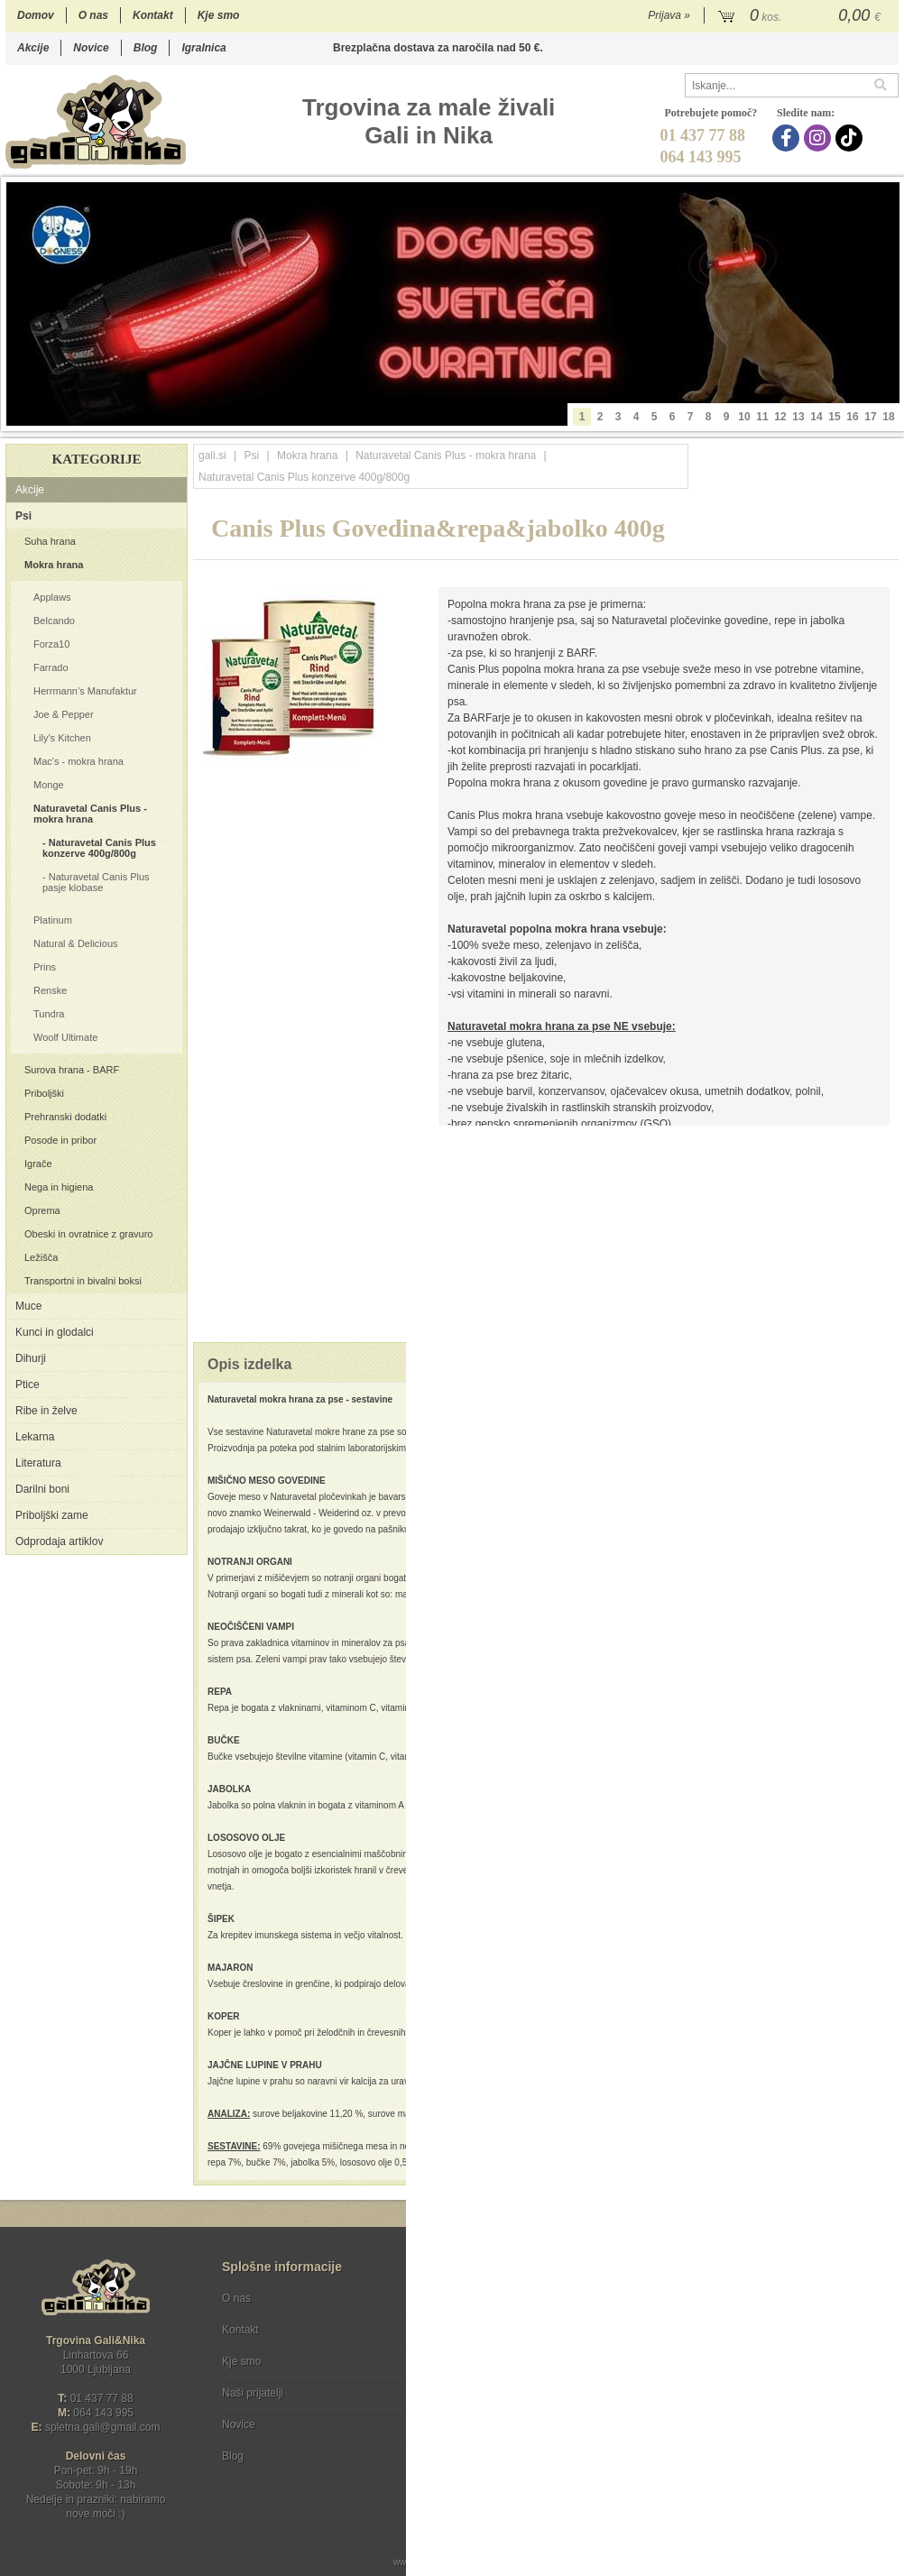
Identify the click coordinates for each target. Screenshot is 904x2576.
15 (834, 416)
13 (798, 416)
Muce (28, 1306)
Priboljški (44, 1093)
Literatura (38, 1463)
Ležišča (41, 1257)
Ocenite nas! (490, 2449)
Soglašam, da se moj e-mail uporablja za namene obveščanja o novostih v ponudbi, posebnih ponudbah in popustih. (777, 2371)
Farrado (51, 667)
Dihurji (30, 1358)
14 (816, 416)
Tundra (48, 1013)
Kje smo (219, 15)
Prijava (669, 15)
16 (852, 416)
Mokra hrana (53, 564)
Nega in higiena (58, 1187)
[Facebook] (788, 138)
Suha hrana (50, 541)
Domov (35, 15)
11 (762, 416)
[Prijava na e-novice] (881, 2313)
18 (888, 416)
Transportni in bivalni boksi (83, 1280)
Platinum (52, 920)
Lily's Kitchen (62, 737)
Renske (50, 990)
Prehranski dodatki (65, 1116)
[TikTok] (851, 138)
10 (744, 416)
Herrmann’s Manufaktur (85, 690)
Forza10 (51, 644)
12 (780, 416)
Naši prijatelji (252, 2393)
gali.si (212, 455)
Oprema (42, 1210)
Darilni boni (42, 1489)
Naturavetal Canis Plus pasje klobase (96, 882)
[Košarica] (802, 16)
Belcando (54, 620)
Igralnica (203, 47)
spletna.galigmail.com (103, 2427)
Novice (90, 47)
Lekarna (34, 1437)
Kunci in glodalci (54, 1332)
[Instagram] (819, 138)
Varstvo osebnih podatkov (500, 2329)
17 (870, 416)
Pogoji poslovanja (480, 2298)
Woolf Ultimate (65, 1037)
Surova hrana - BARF (71, 1069)
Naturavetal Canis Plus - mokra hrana (90, 813)
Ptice (27, 1384)
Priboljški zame (51, 1515)
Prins (44, 966)
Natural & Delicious (75, 943)
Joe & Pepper (63, 714)
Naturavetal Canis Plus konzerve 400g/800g (99, 848)
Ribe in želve (46, 1410)
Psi (23, 516)
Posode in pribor (60, 1140)
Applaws (52, 597)
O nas (93, 15)
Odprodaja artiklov (59, 1541)
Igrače (38, 1163)
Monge (48, 784)
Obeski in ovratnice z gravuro (88, 1233)
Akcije (33, 47)
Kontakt (153, 15)
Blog (146, 47)
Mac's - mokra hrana (78, 761)
